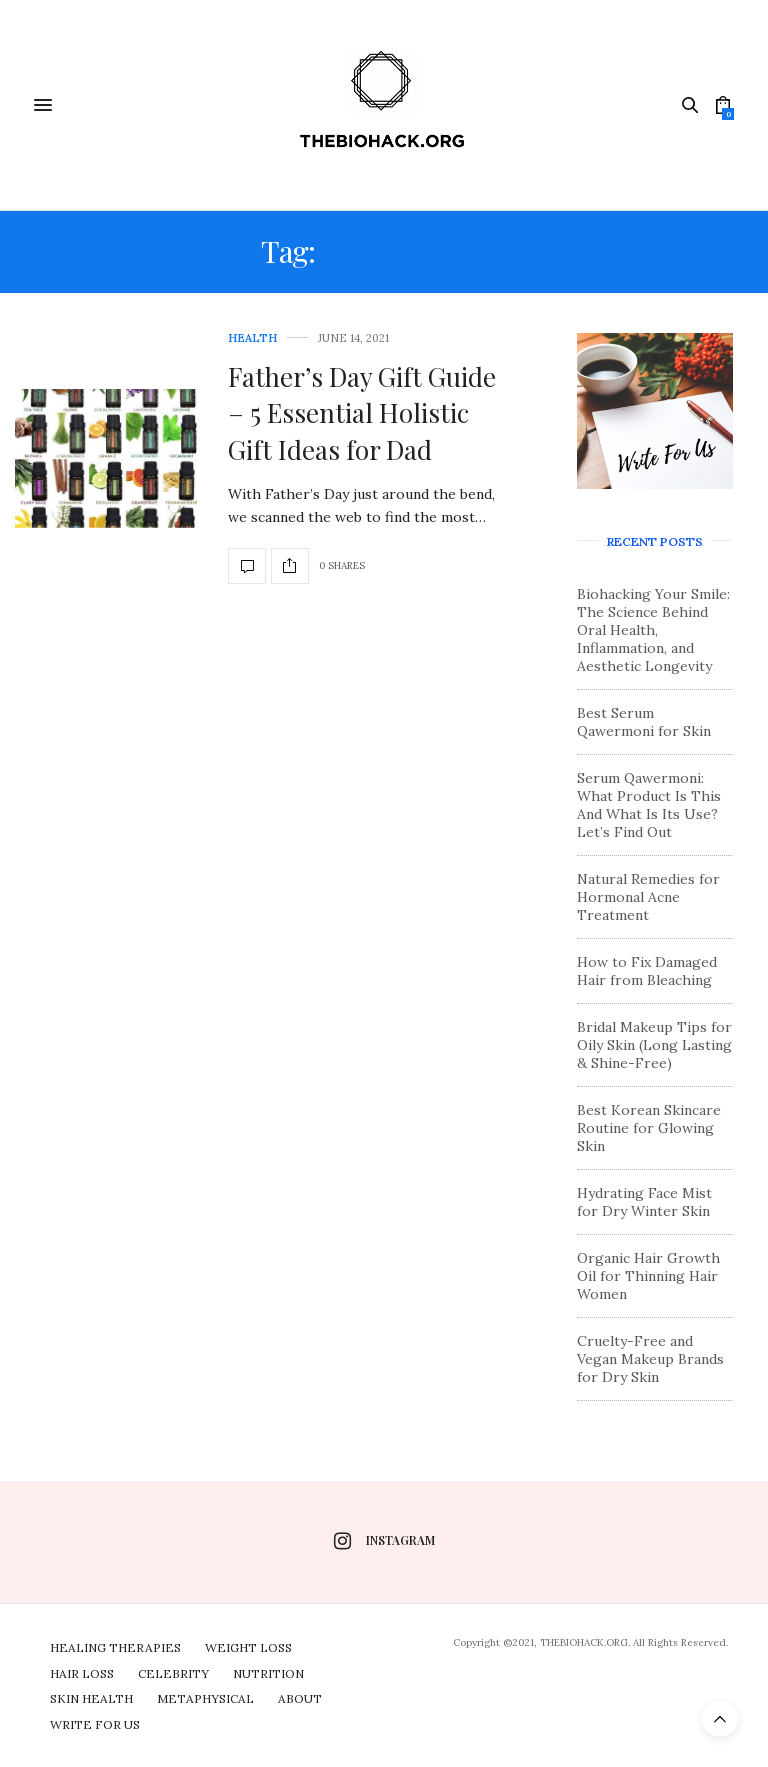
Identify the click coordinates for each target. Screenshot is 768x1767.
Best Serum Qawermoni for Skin (644, 722)
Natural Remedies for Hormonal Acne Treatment (648, 897)
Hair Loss (82, 1673)
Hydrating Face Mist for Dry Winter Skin (644, 1202)
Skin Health (91, 1698)
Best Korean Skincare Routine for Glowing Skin (649, 1128)
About (300, 1698)
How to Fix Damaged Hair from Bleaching (647, 971)
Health (252, 338)
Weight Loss (248, 1647)
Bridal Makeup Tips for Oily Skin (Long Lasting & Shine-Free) (654, 1045)
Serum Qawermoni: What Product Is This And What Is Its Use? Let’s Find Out (649, 805)
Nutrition (268, 1673)
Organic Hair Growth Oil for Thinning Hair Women (648, 1276)
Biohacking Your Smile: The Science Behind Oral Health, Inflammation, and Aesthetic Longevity (653, 630)
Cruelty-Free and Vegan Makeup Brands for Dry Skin (650, 1359)
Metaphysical (205, 1698)
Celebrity (173, 1673)
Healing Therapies (115, 1647)
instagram (384, 1541)
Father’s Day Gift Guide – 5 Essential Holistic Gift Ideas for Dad (362, 413)
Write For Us (95, 1724)
